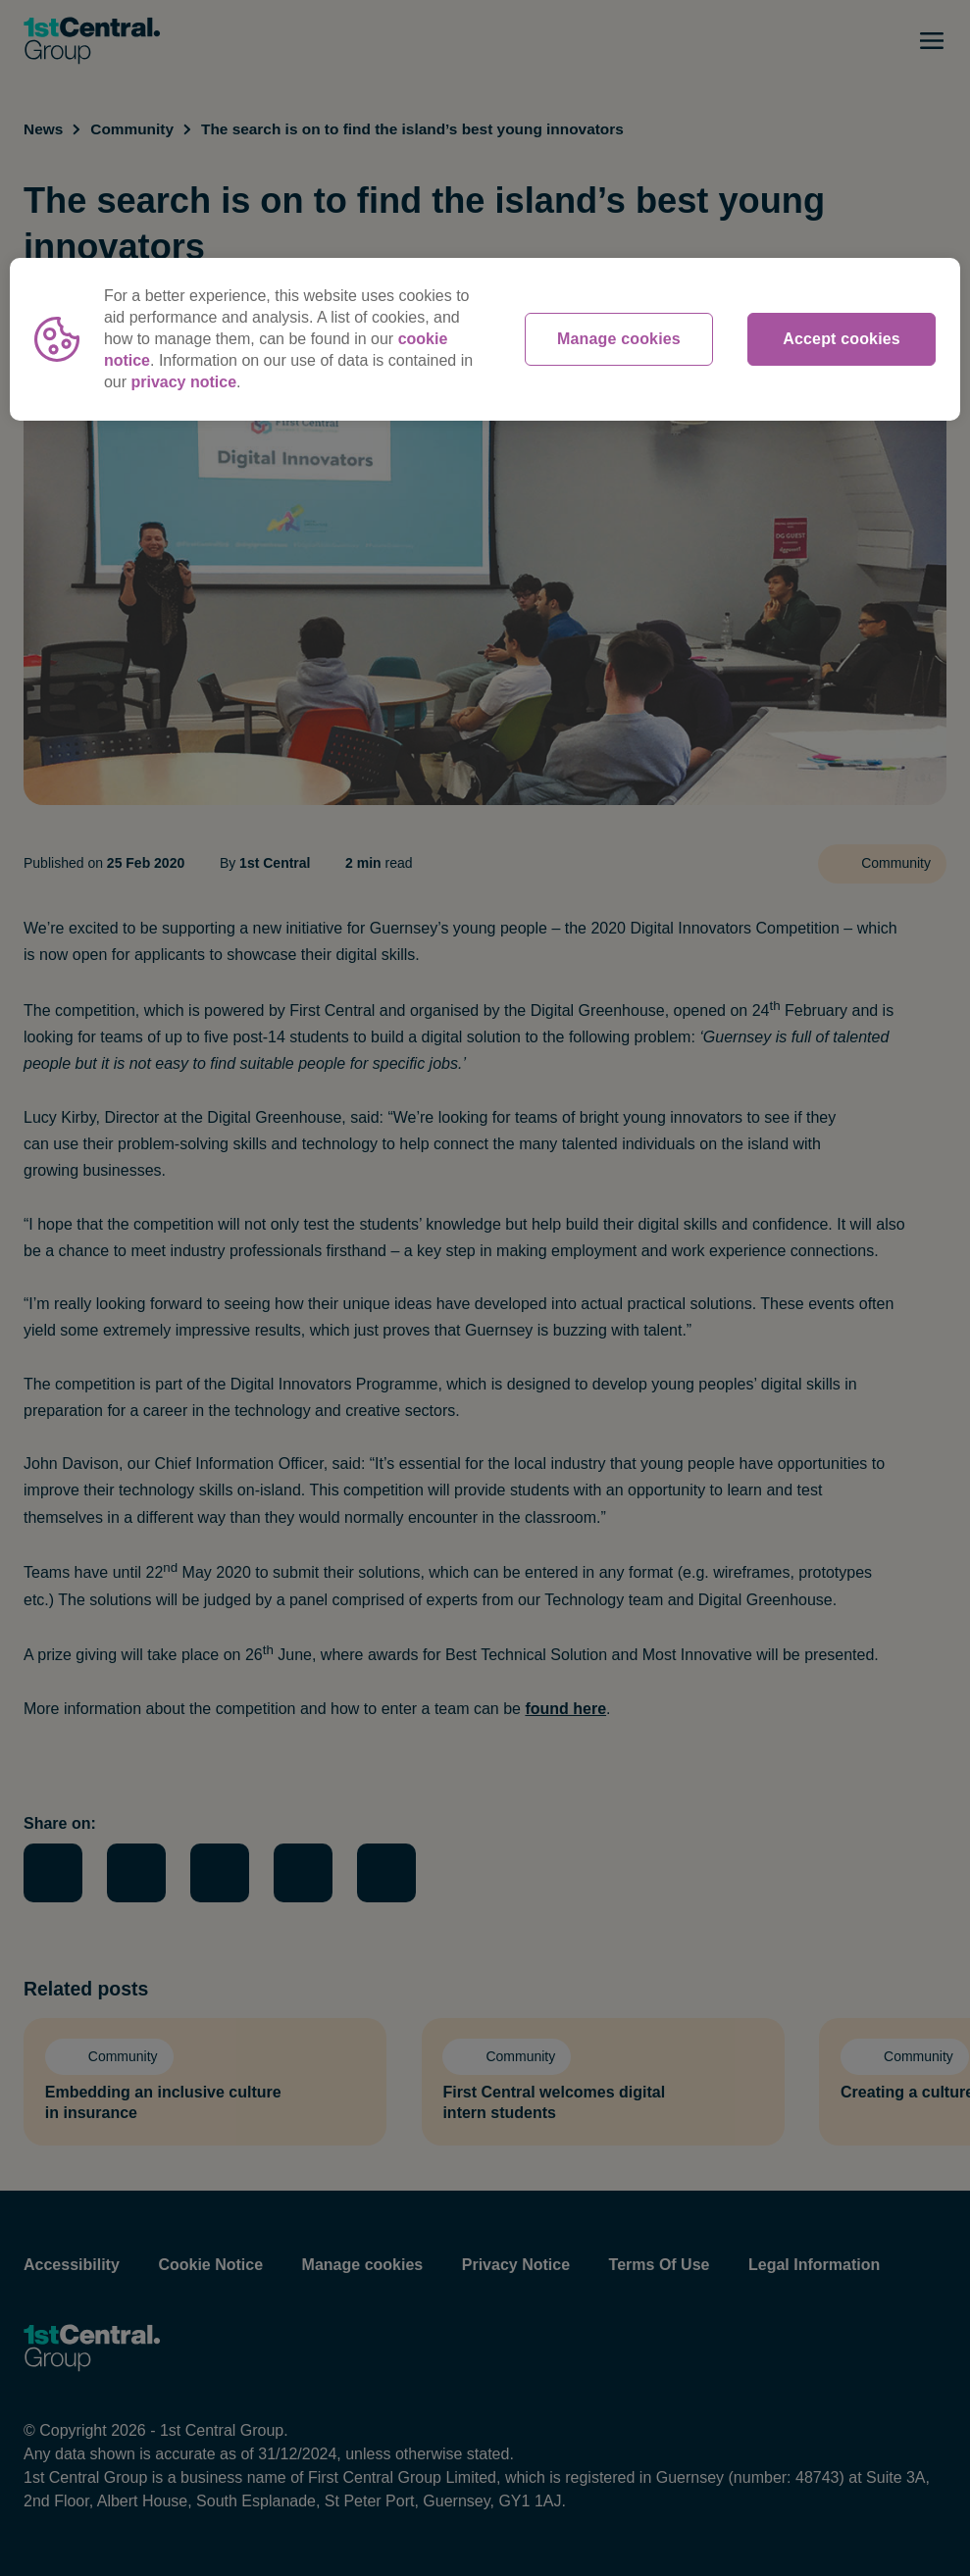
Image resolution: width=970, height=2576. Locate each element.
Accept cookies (841, 338)
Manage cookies (619, 338)
